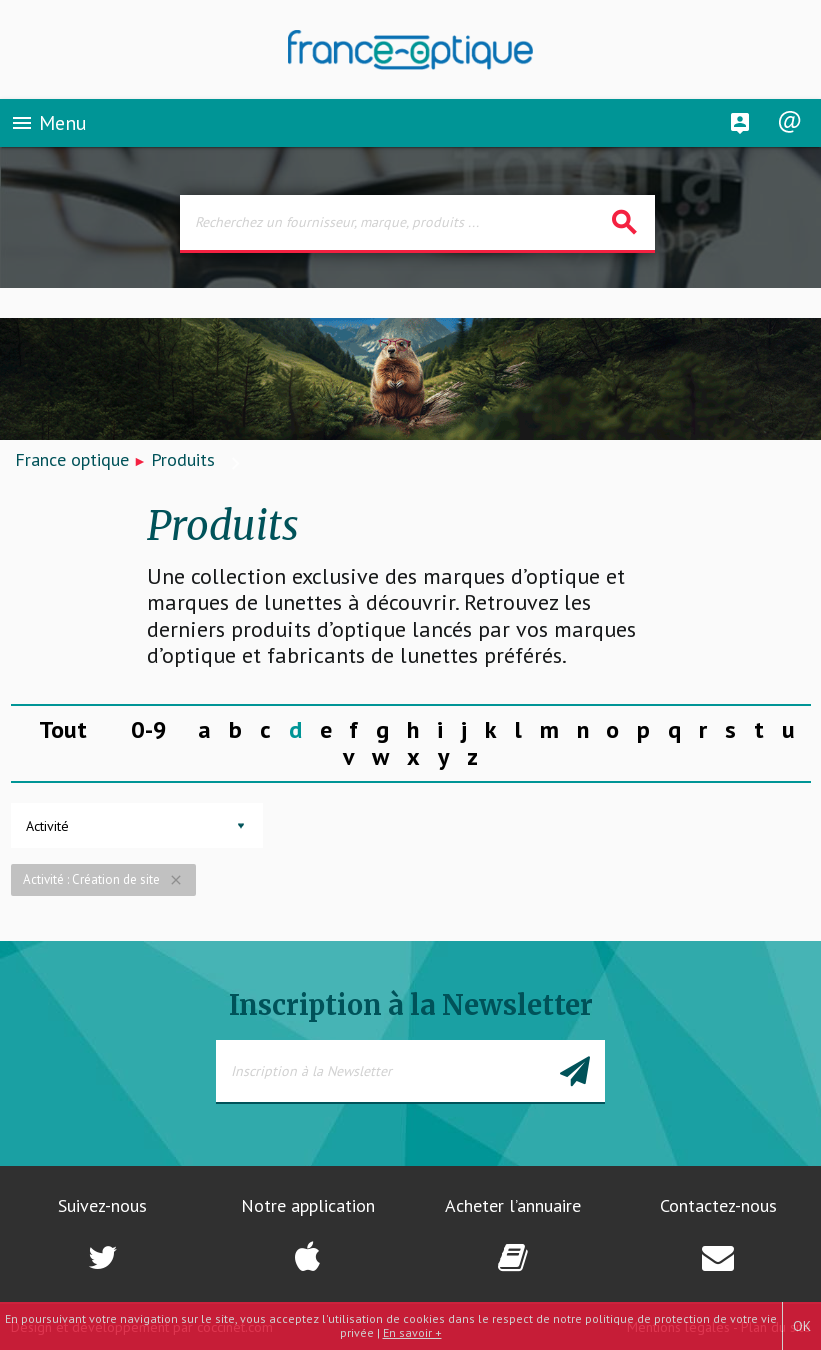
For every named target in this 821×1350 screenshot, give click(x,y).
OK (802, 1326)
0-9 (149, 729)
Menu (48, 124)
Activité (47, 826)
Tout (63, 729)
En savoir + (412, 1332)
